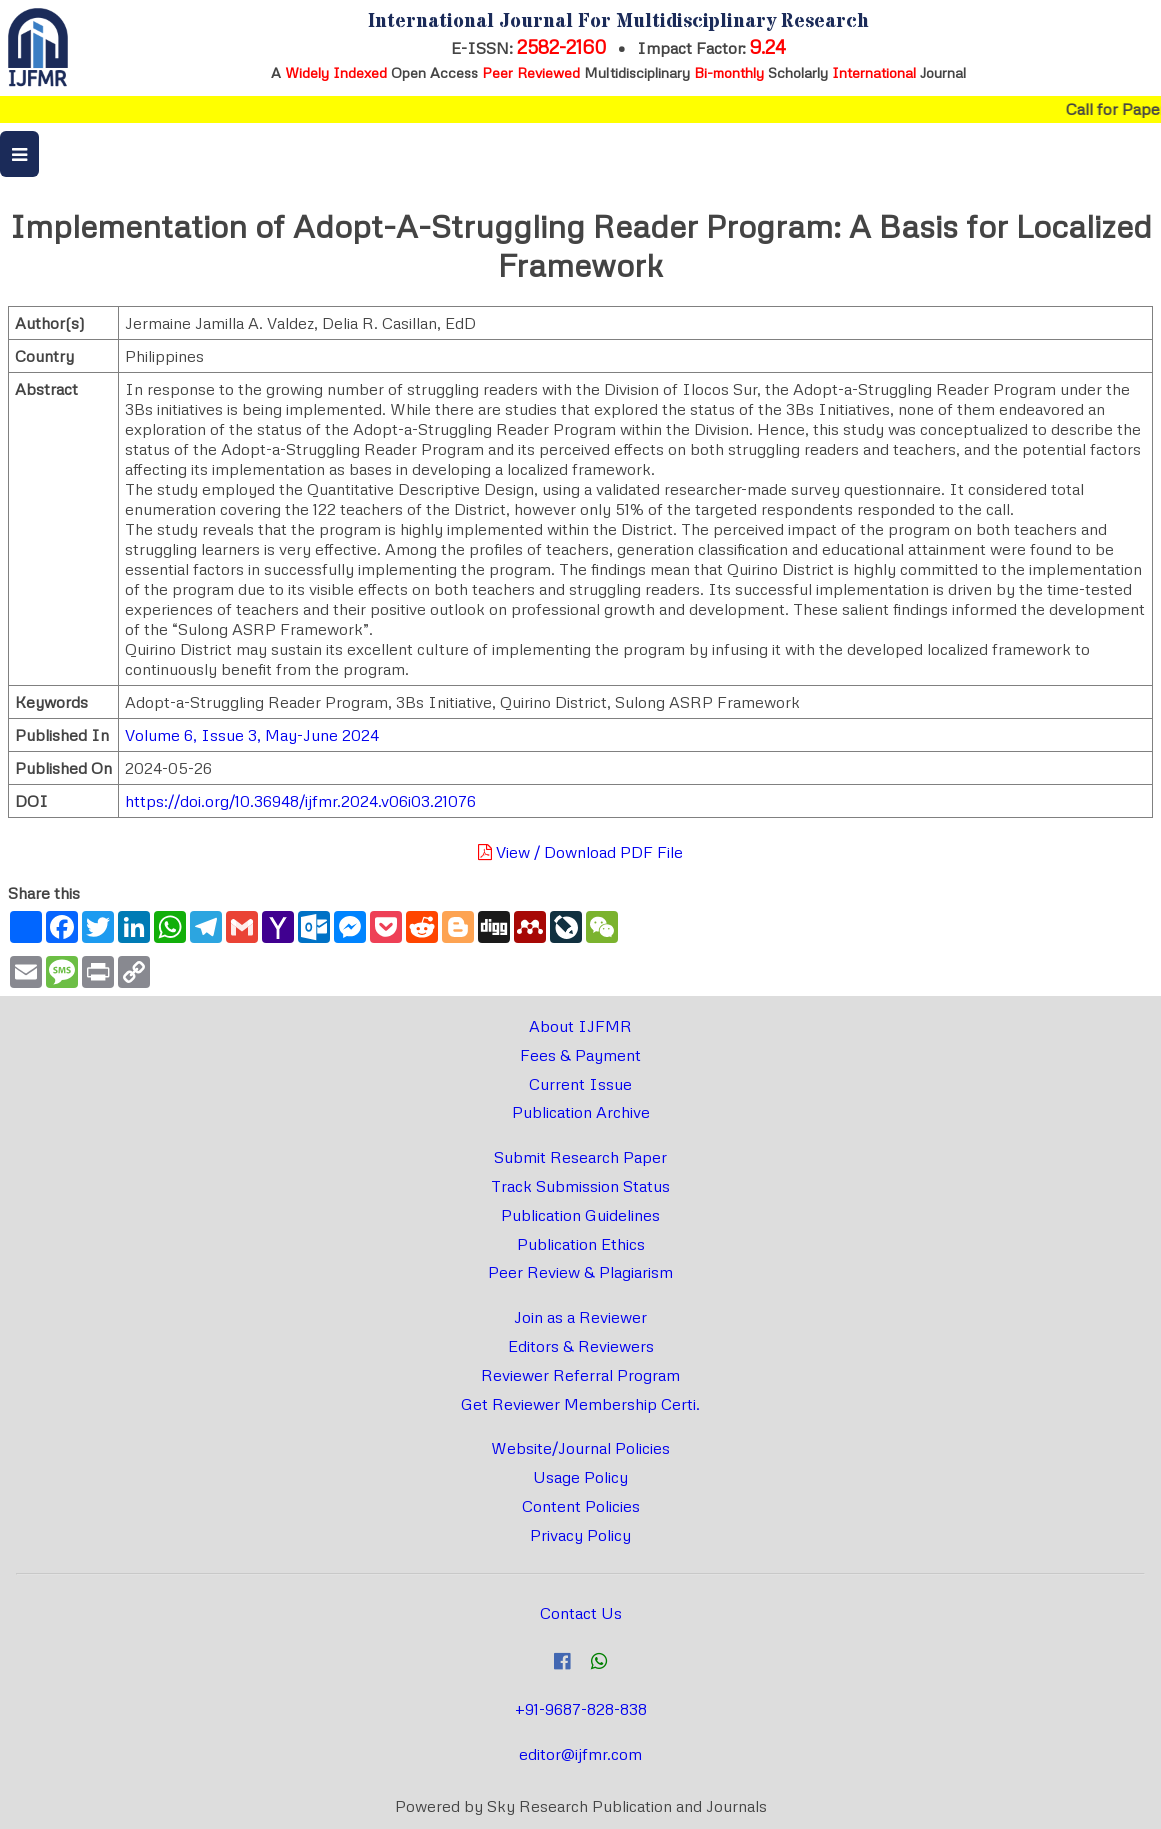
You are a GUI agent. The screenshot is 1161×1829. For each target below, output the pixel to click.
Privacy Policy (580, 1535)
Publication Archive (581, 1112)
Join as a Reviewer (580, 1317)
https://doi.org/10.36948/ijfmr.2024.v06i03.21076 (300, 801)
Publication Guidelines (580, 1215)
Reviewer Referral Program (580, 1375)
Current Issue (580, 1084)
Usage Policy (580, 1477)
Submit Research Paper (580, 1157)
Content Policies (581, 1506)
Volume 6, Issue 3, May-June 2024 (252, 735)
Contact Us (581, 1613)
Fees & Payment (580, 1055)
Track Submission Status (580, 1186)
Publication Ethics (581, 1244)
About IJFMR (580, 1026)
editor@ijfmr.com (580, 1754)
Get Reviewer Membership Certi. (580, 1404)
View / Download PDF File (580, 852)
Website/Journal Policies (580, 1448)
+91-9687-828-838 (581, 1709)
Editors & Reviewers (581, 1346)
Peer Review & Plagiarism (580, 1272)
